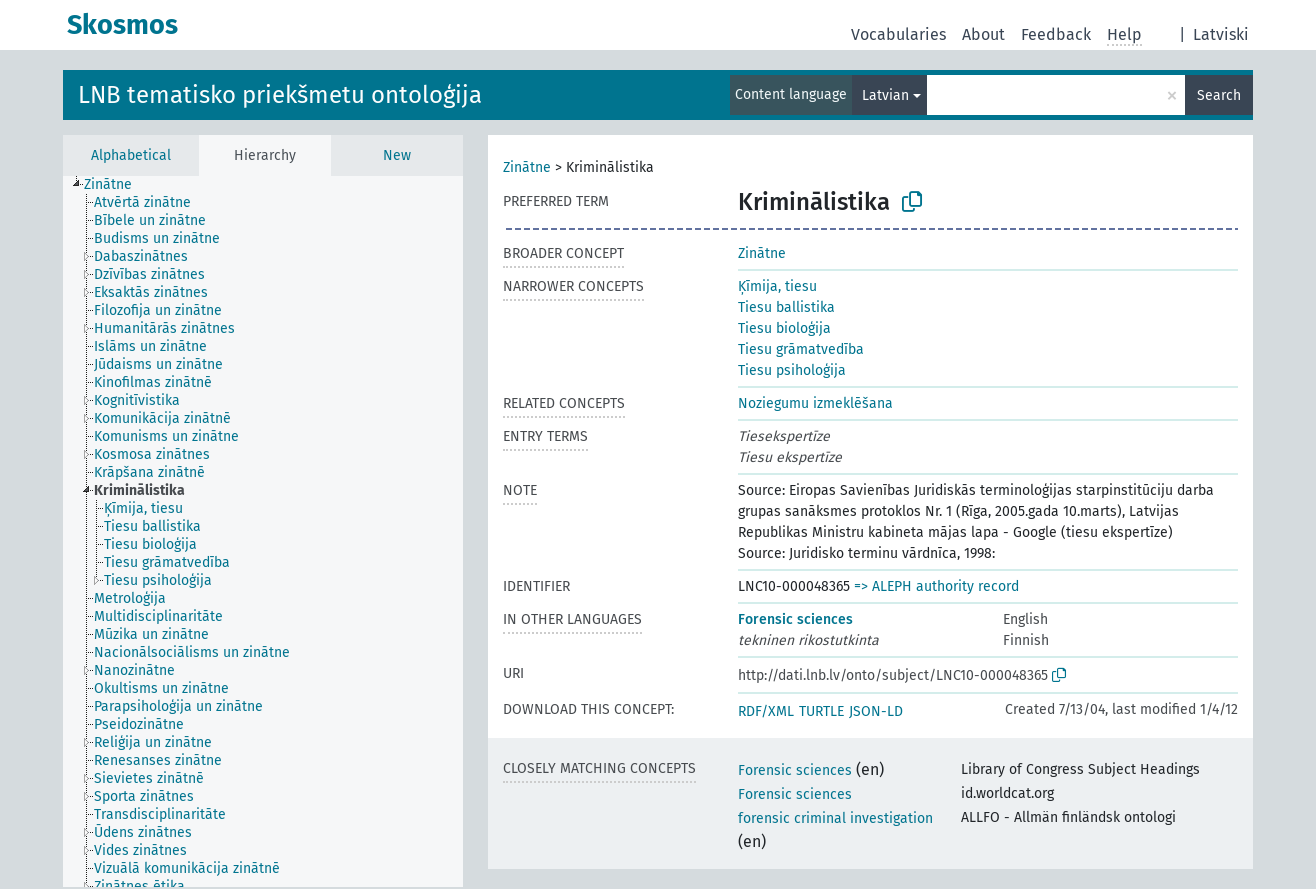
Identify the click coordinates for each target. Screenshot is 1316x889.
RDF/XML (766, 711)
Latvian (885, 95)
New (397, 155)
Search (1219, 95)
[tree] (263, 531)
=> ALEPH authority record (936, 586)
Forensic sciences (795, 619)
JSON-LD (876, 711)
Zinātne (527, 167)
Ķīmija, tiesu (777, 286)
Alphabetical (131, 155)
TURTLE (821, 711)
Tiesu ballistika (786, 307)
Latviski (1221, 34)
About (983, 34)
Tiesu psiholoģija (792, 370)
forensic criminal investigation (835, 818)
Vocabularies (898, 34)
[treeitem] (116, 185)
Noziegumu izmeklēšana (815, 403)
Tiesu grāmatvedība (801, 349)
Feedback (1056, 34)
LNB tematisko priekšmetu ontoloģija (280, 95)
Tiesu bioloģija (784, 328)
